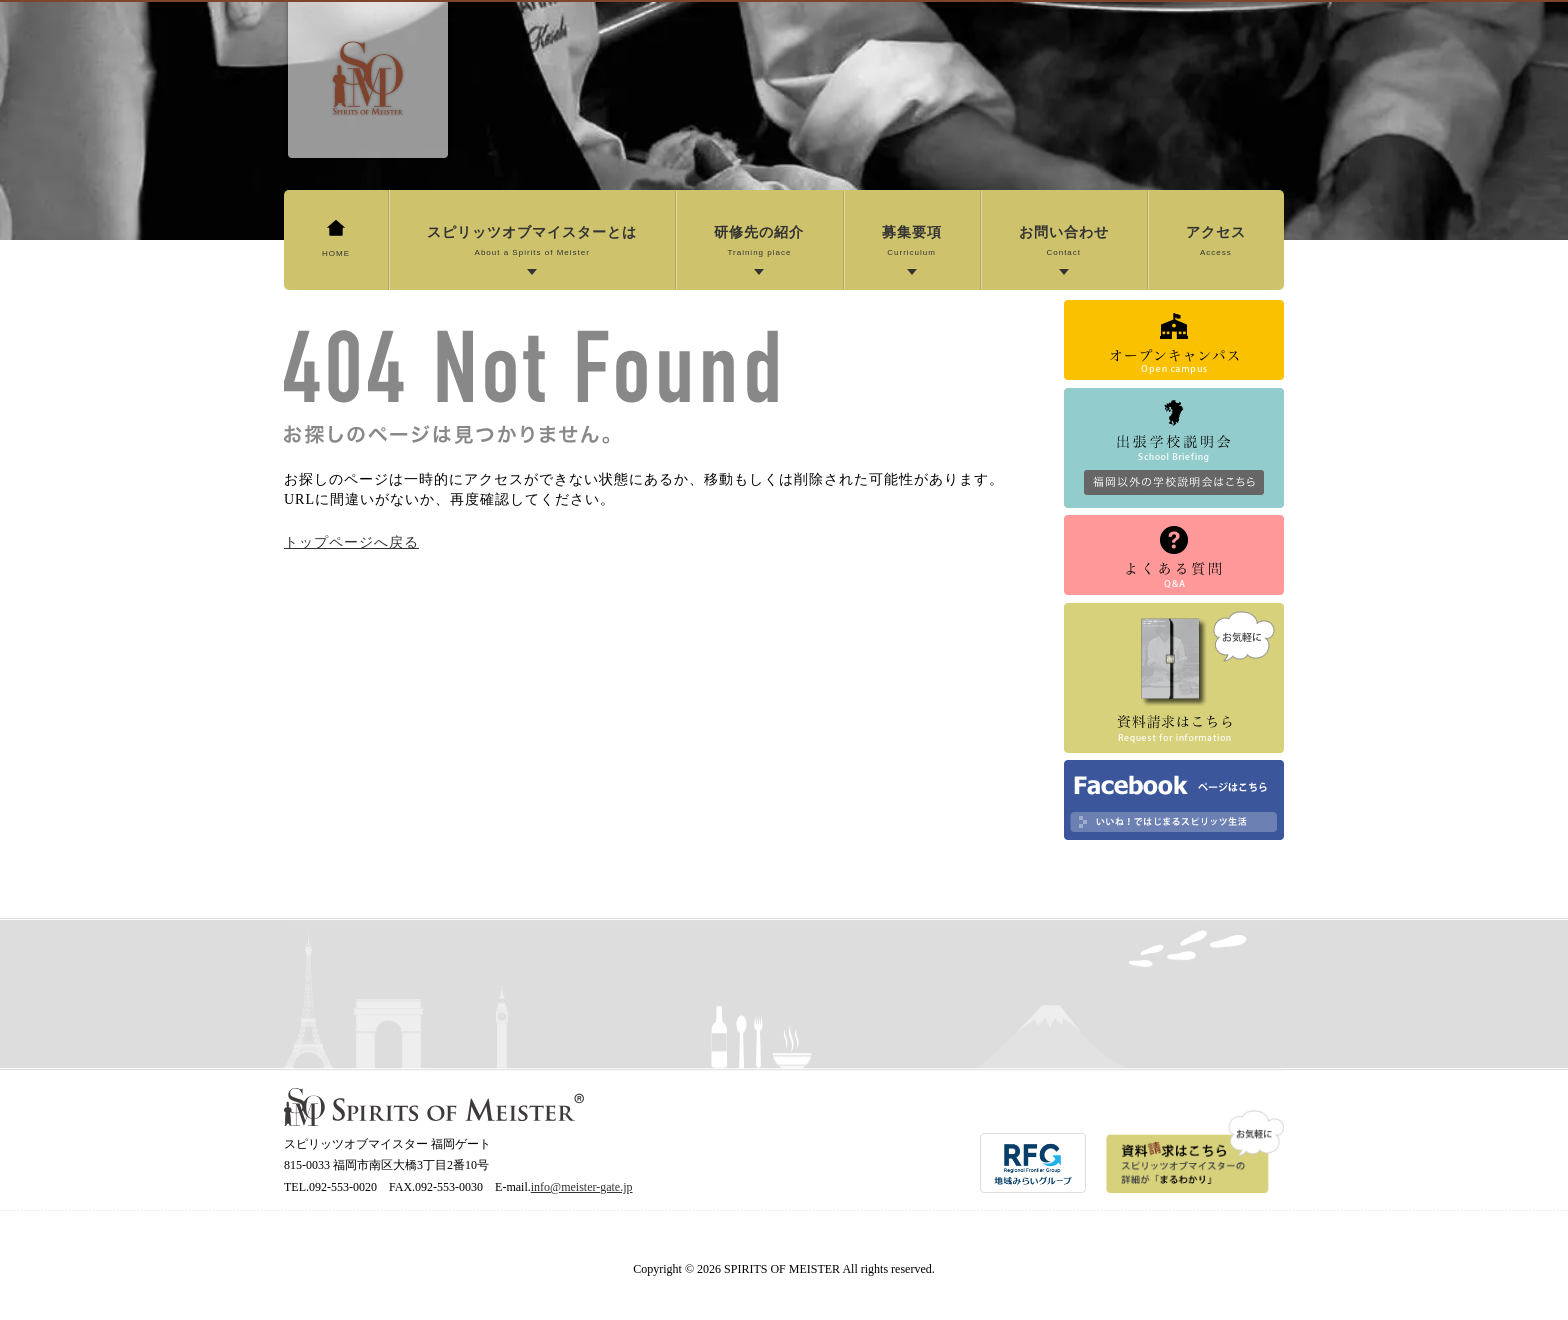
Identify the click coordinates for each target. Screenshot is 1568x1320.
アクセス (1216, 242)
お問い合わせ (1064, 242)
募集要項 (912, 242)
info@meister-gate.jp (582, 1187)
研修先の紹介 (759, 242)
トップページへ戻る (351, 542)
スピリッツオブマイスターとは (532, 242)
